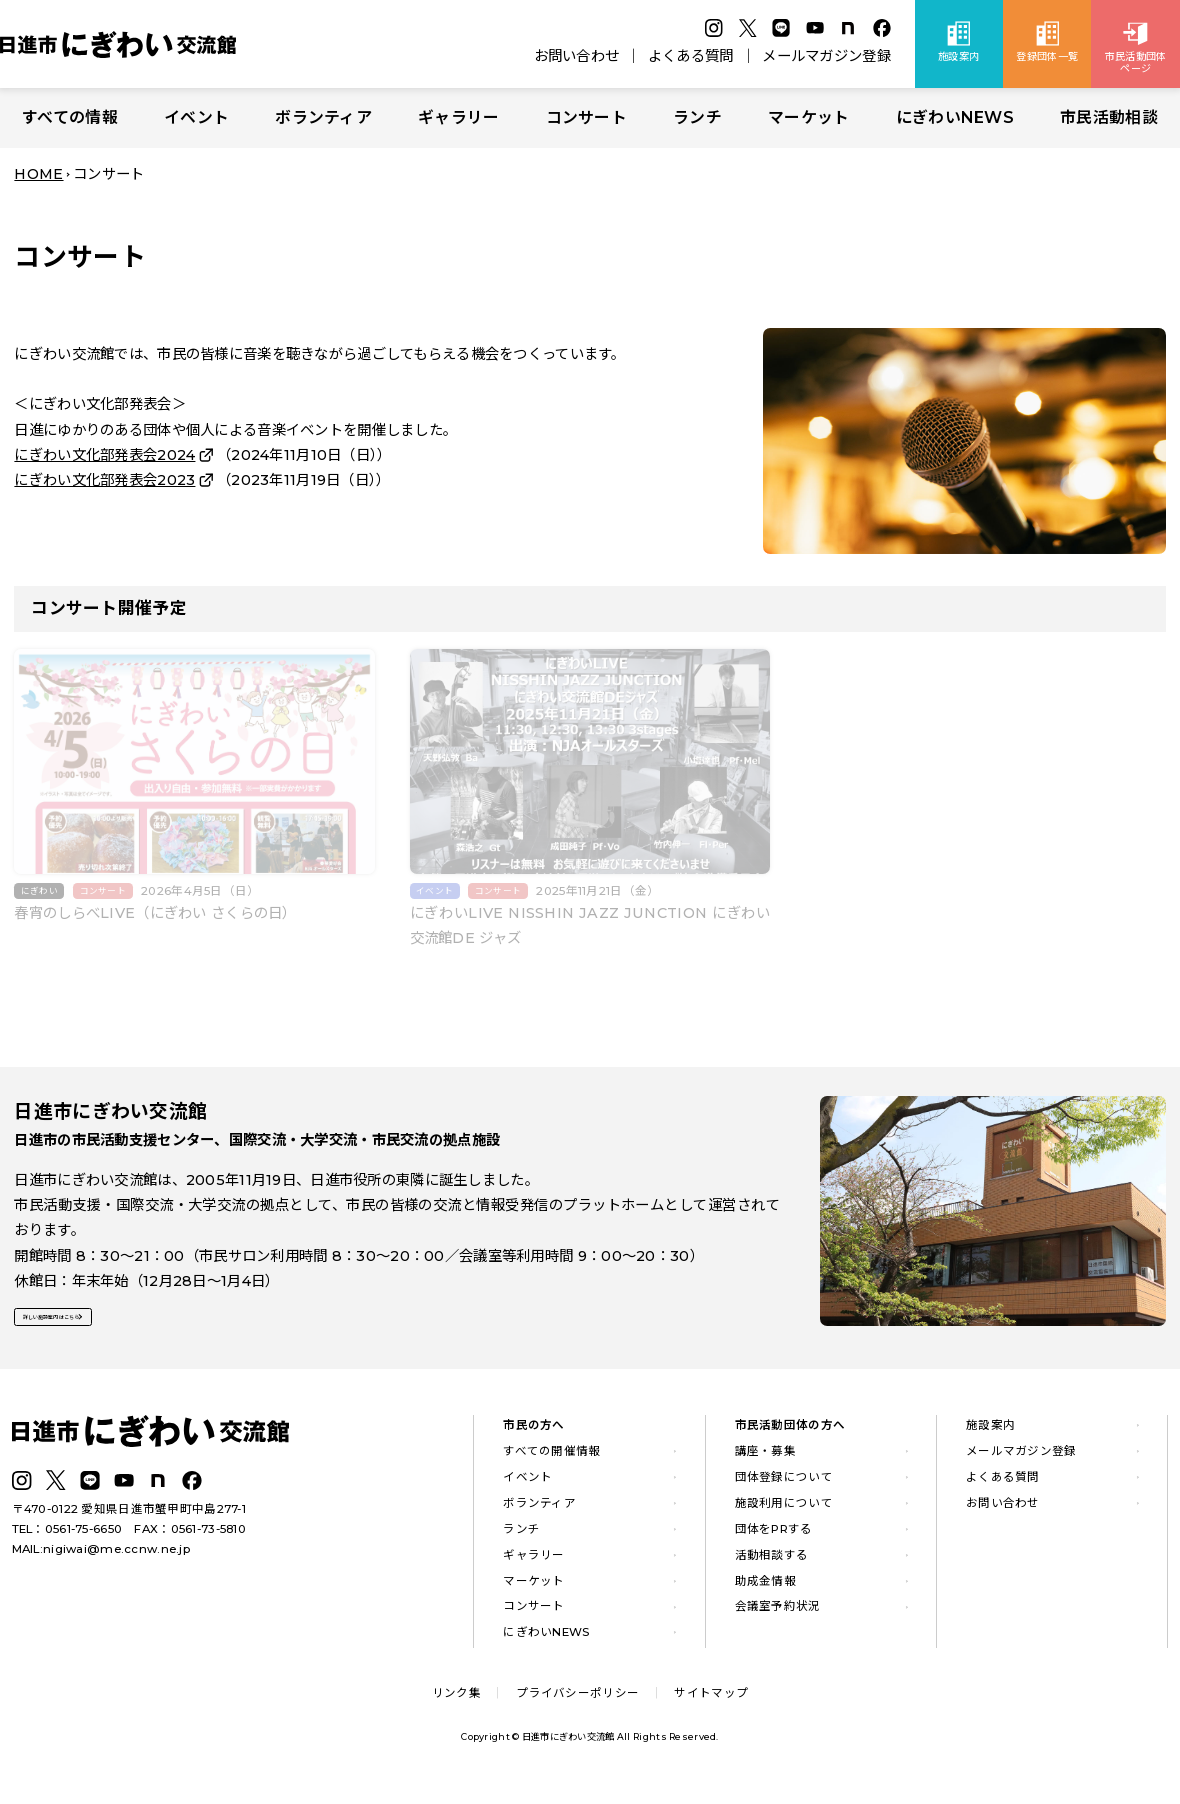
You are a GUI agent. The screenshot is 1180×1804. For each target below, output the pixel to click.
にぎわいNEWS (955, 117)
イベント (196, 117)
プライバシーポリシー (577, 1705)
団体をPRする (774, 1541)
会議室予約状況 (778, 1619)
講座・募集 (765, 1463)
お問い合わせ (577, 56)
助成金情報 (765, 1593)
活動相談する (772, 1567)
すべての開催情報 (551, 1463)
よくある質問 (691, 56)
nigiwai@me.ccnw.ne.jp (116, 1561)
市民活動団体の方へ (790, 1437)
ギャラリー (458, 117)
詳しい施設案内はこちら (108, 1330)
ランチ (697, 117)
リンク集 (456, 1705)
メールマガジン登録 (826, 56)
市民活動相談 (1109, 117)
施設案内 (990, 1437)
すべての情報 (70, 117)
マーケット (808, 117)
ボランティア (323, 117)
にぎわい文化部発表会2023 (104, 480)
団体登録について (784, 1489)
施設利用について (784, 1515)
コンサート (586, 117)
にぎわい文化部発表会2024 (104, 455)
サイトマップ (711, 1705)
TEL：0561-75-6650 (67, 1541)
